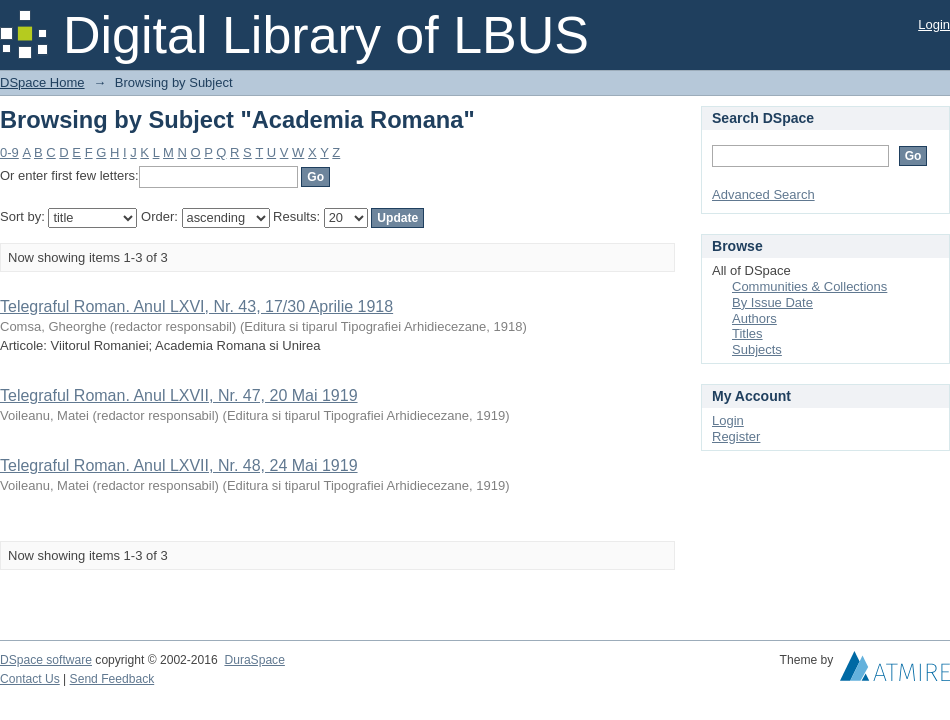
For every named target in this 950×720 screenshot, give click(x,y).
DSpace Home (42, 82)
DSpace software (46, 660)
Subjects (757, 349)
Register (736, 436)
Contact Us (30, 679)
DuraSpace (254, 660)
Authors (754, 318)
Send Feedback (112, 679)
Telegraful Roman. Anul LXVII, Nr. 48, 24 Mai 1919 (179, 465)
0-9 (9, 152)
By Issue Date (772, 302)
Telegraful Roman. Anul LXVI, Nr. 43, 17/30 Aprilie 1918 (196, 306)
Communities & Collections (809, 286)
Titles (747, 333)
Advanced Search (763, 194)
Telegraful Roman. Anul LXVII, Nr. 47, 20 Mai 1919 (179, 395)
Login (934, 24)
